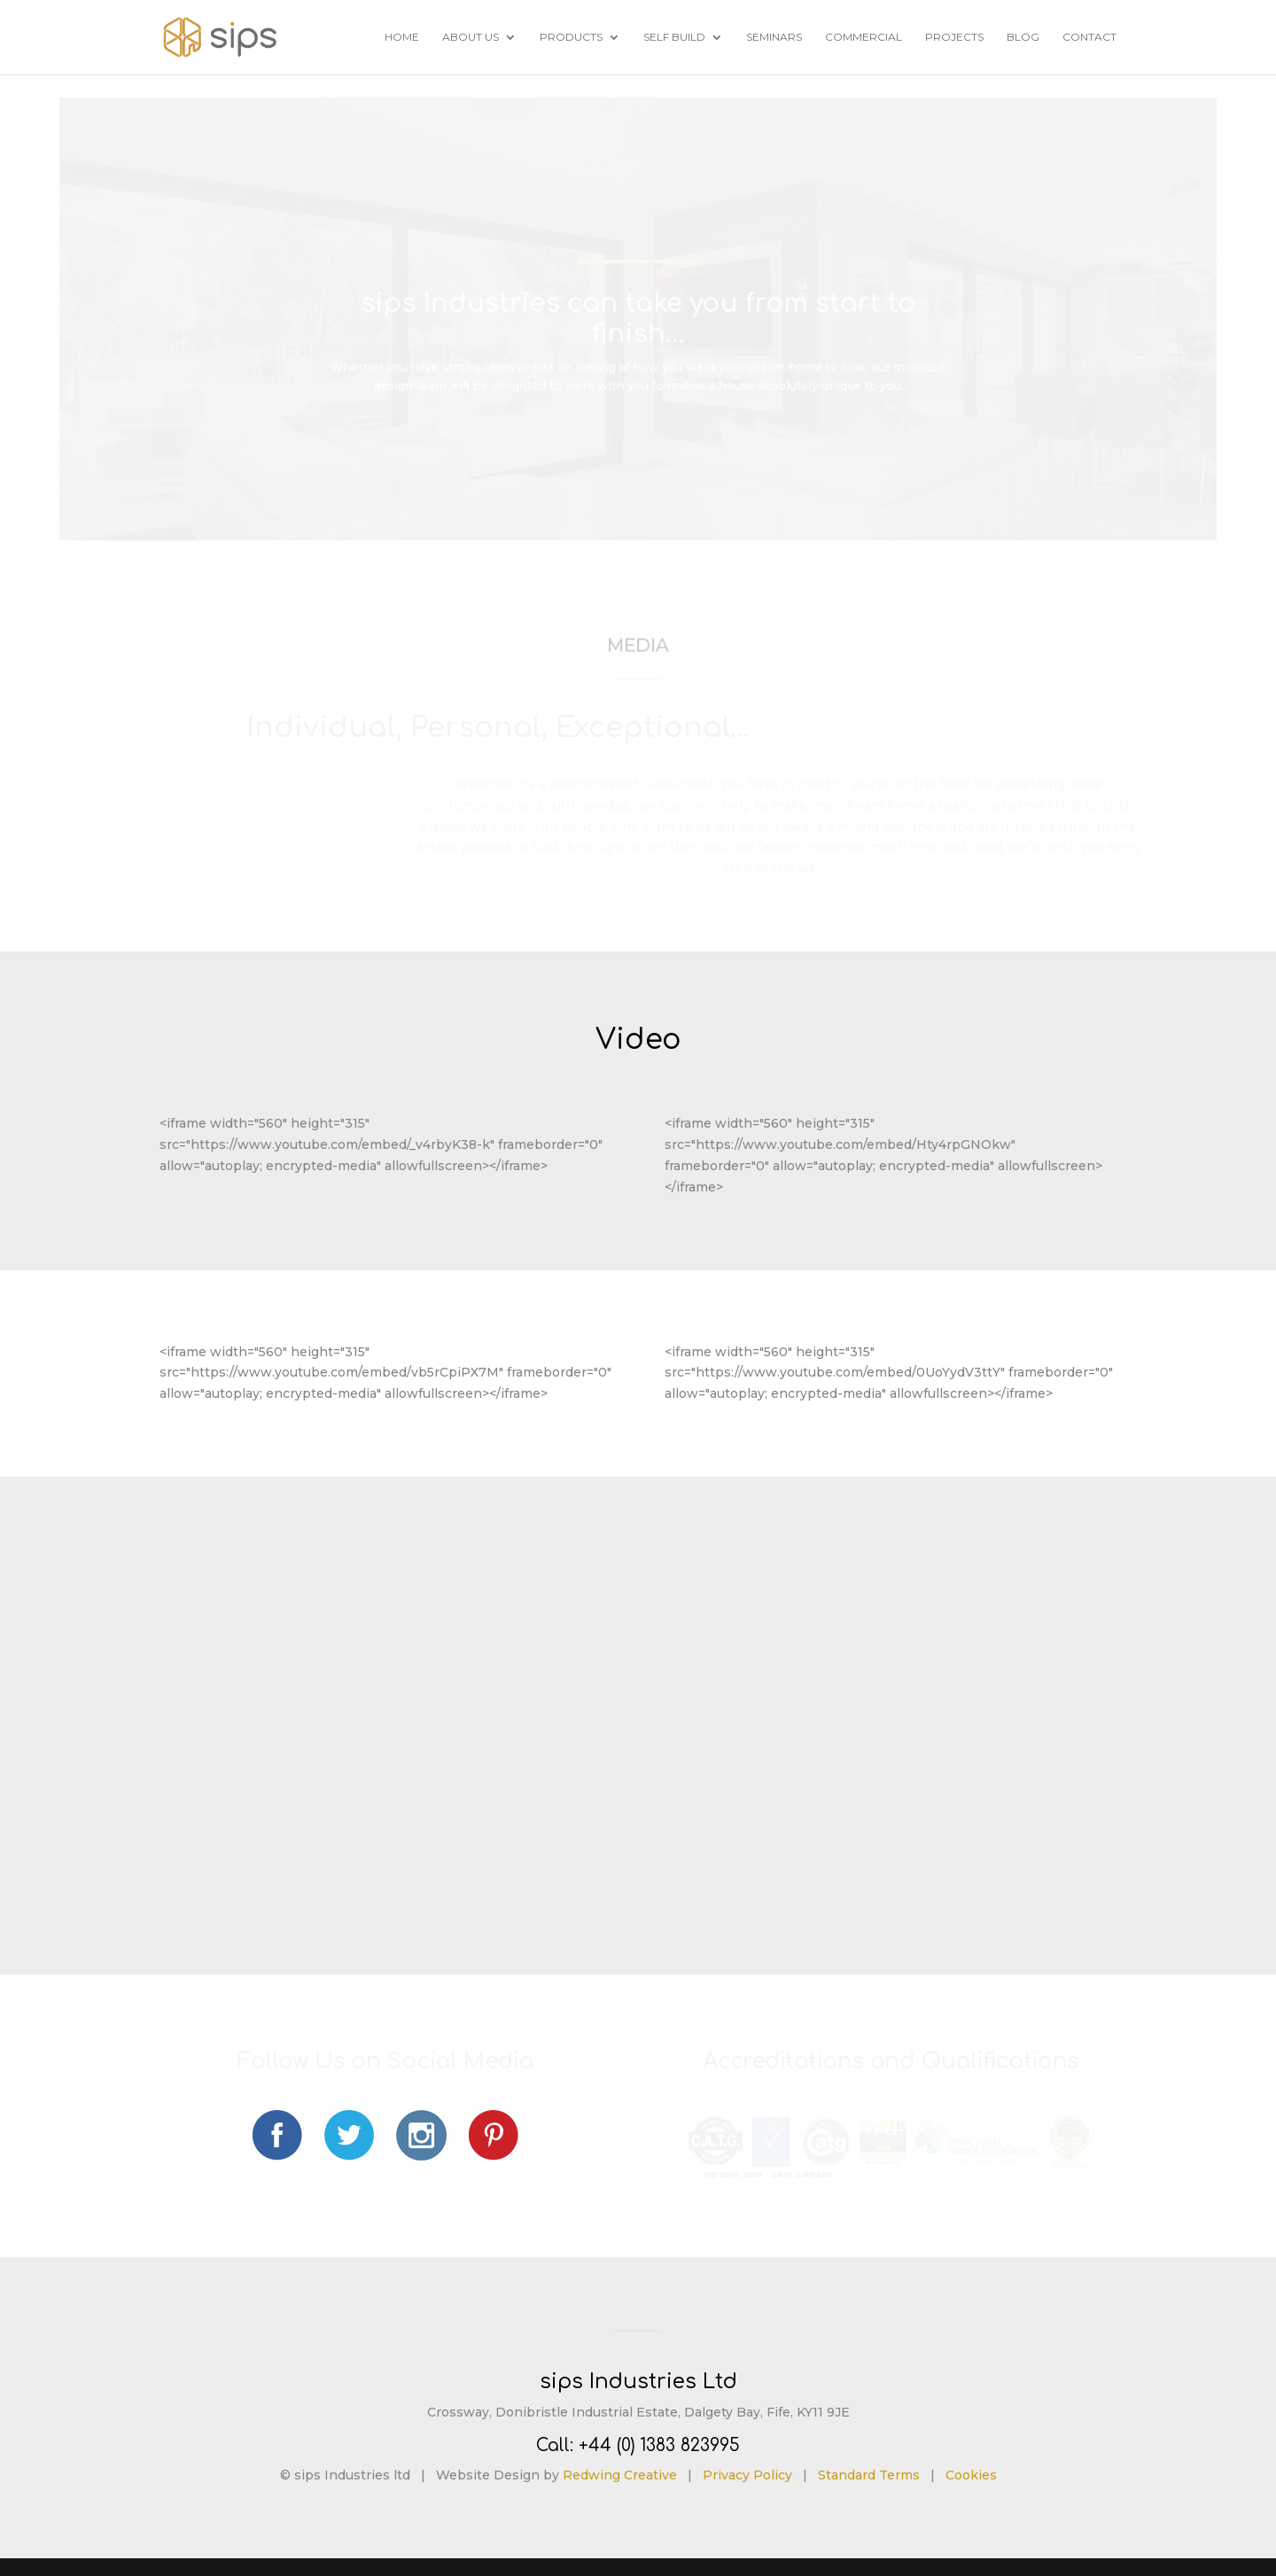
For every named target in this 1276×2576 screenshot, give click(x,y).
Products (571, 37)
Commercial (863, 37)
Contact (1089, 37)
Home (402, 37)
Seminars (774, 37)
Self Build (674, 37)
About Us (470, 37)
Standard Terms (869, 2475)
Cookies (971, 2475)
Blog (1023, 37)
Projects (954, 37)
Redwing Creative (620, 2475)
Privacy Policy (747, 2475)
